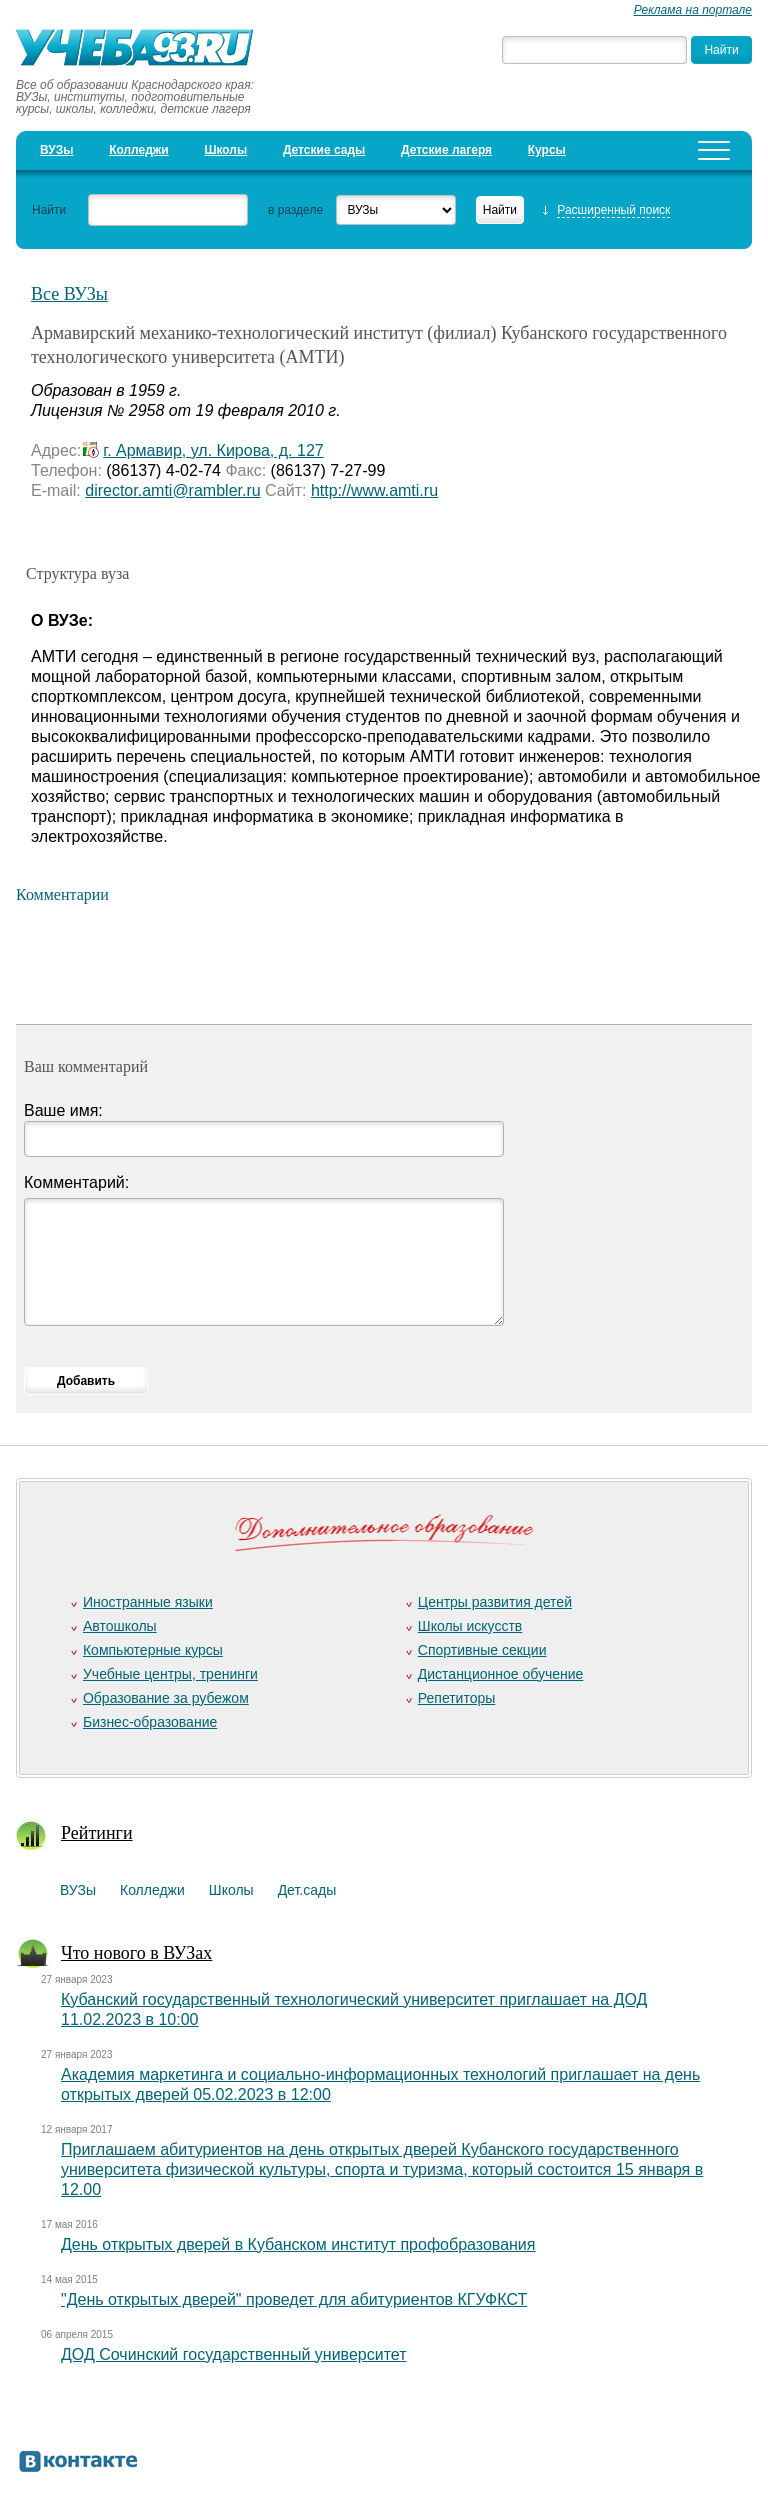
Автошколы (120, 1626)
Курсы (547, 150)
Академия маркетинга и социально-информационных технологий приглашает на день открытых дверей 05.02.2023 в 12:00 (380, 2084)
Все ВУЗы (69, 294)
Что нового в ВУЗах (136, 1953)
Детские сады (324, 150)
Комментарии (62, 894)
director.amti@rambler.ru (172, 490)
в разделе (295, 210)
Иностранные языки (148, 1602)
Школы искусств (470, 1626)
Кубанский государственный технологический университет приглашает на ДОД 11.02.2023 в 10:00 (354, 2009)
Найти (49, 210)
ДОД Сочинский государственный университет (234, 2354)
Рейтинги (97, 1833)
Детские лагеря (446, 150)
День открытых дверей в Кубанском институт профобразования (298, 2244)
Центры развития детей (495, 1602)
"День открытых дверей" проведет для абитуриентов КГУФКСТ (294, 2299)
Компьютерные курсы (153, 1650)
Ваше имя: (63, 1110)
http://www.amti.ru (374, 490)
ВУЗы (56, 150)
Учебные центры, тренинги (170, 1674)
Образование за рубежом (166, 1698)
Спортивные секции (482, 1650)
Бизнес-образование (150, 1722)
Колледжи (139, 150)
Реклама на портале (693, 10)
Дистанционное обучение (501, 1674)
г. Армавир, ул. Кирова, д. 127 (213, 450)
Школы (225, 150)
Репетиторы (457, 1698)
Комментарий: (76, 1182)
